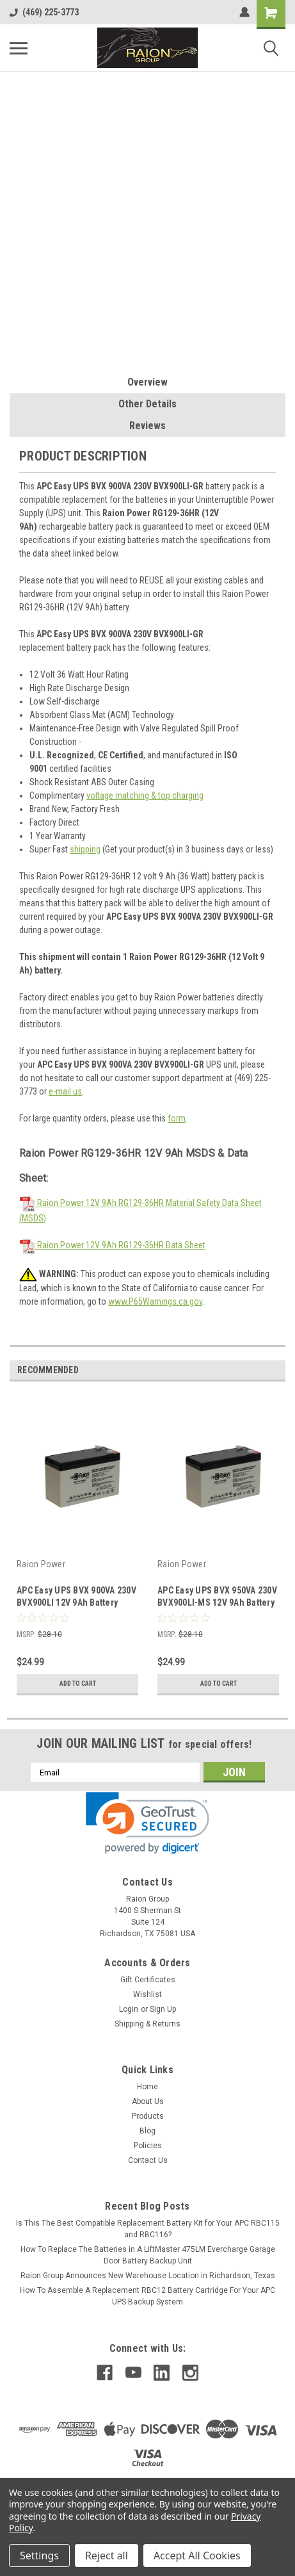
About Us (148, 2101)
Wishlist (147, 1994)
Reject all (106, 2555)
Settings (39, 2555)
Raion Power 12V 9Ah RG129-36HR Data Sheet (112, 1245)
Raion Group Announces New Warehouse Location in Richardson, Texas (147, 2275)
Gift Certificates (147, 1979)
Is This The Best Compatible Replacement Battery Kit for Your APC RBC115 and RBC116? (148, 2229)
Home (147, 2086)
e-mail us (65, 1091)
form (177, 1118)
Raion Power (41, 1564)
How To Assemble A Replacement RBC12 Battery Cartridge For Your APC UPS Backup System (147, 2296)
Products (148, 2116)
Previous (257, 1370)
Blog (147, 2130)
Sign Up (163, 2009)
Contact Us (148, 2160)
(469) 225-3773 (44, 12)
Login (128, 2009)
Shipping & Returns (147, 2023)
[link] (147, 1823)
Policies (148, 2145)
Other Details (147, 404)
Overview (147, 382)
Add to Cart (78, 1683)
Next (275, 1370)
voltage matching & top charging (144, 795)
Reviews (147, 426)
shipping (85, 849)
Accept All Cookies (197, 2555)
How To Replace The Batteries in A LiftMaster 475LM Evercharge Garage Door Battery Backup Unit (147, 2255)
